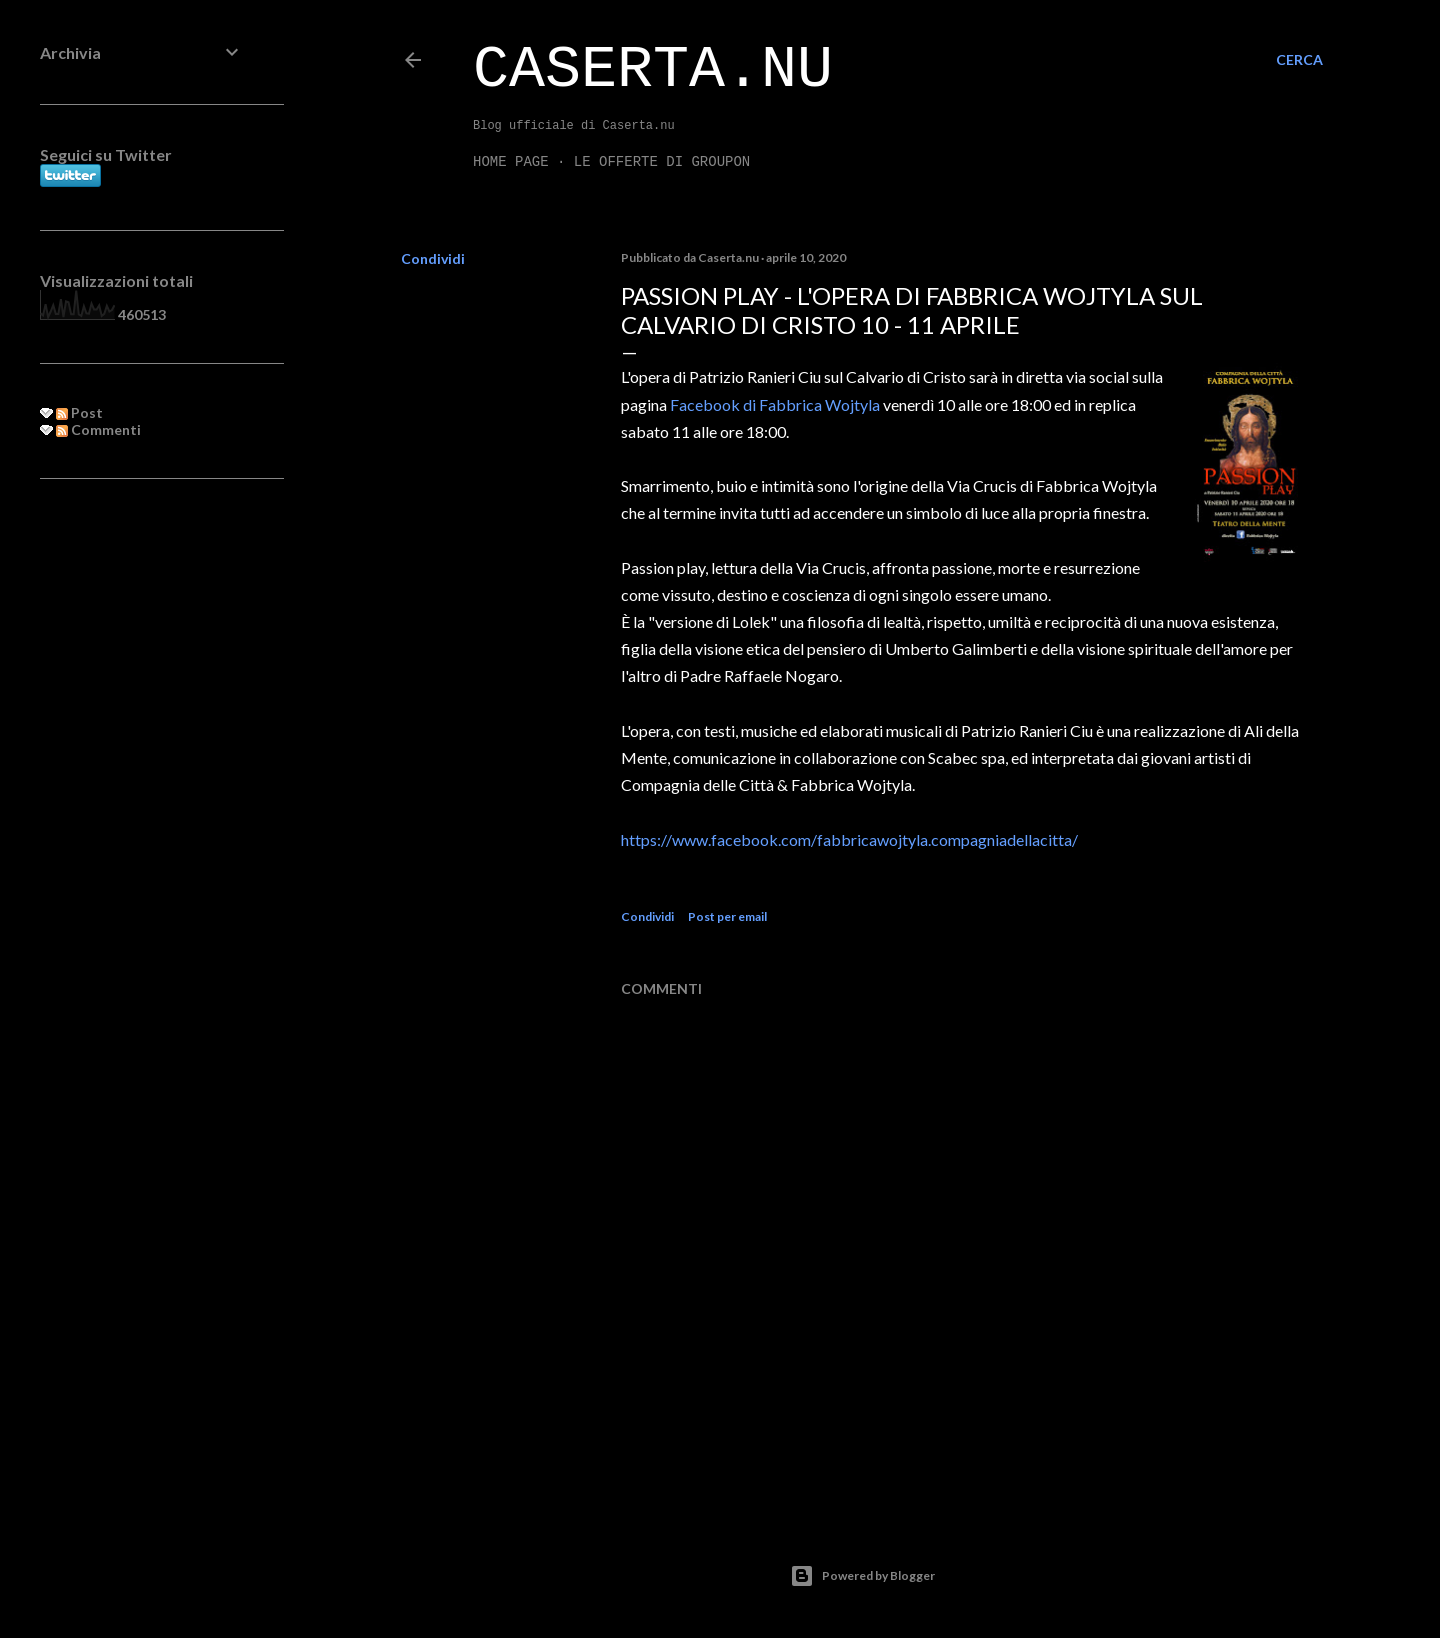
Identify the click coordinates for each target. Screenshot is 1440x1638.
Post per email (727, 916)
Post (79, 412)
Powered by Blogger (862, 1576)
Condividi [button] (433, 258)
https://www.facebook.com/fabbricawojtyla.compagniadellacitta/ (849, 839)
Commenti (98, 429)
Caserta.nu (653, 70)
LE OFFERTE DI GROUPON (662, 162)
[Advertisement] (142, 819)
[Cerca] (1299, 60)
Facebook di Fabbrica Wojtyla (776, 404)
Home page (511, 162)
